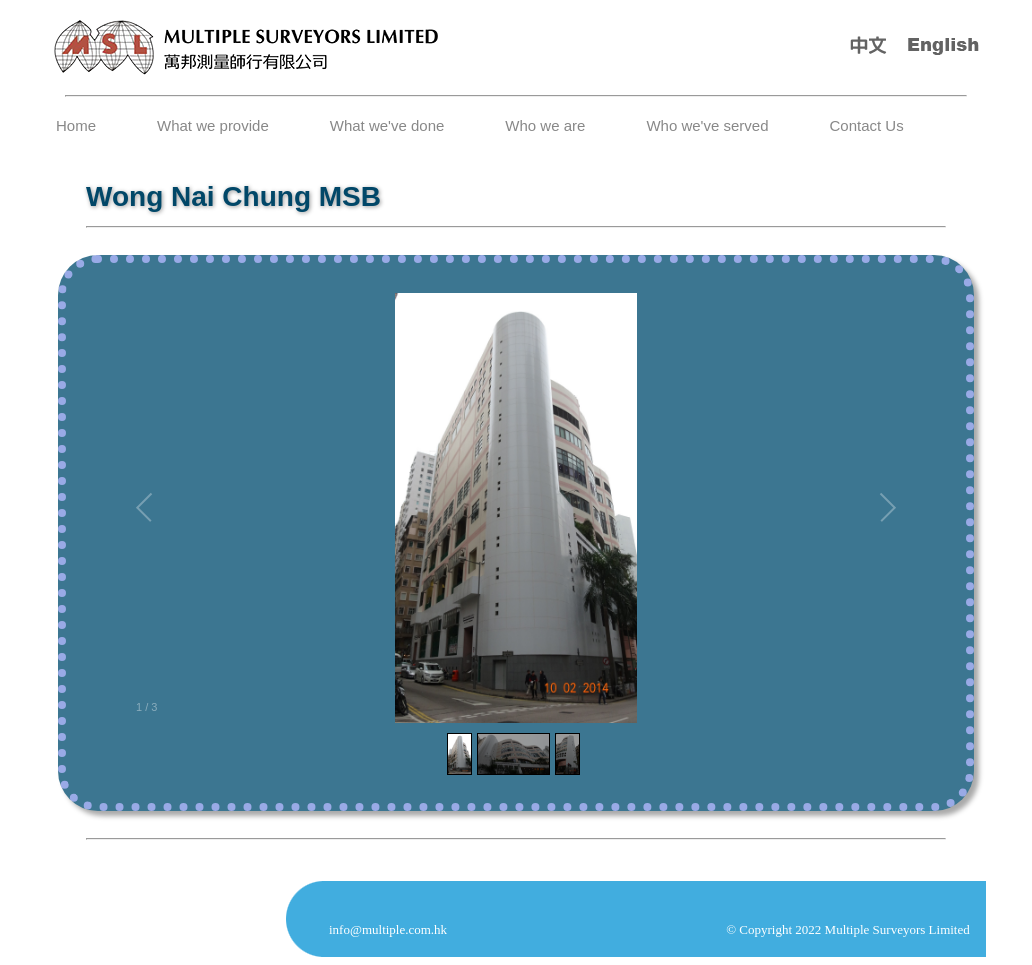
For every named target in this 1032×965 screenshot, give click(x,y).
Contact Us (866, 125)
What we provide (213, 125)
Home (76, 125)
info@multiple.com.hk (388, 929)
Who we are (545, 125)
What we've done (387, 125)
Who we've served (707, 125)
